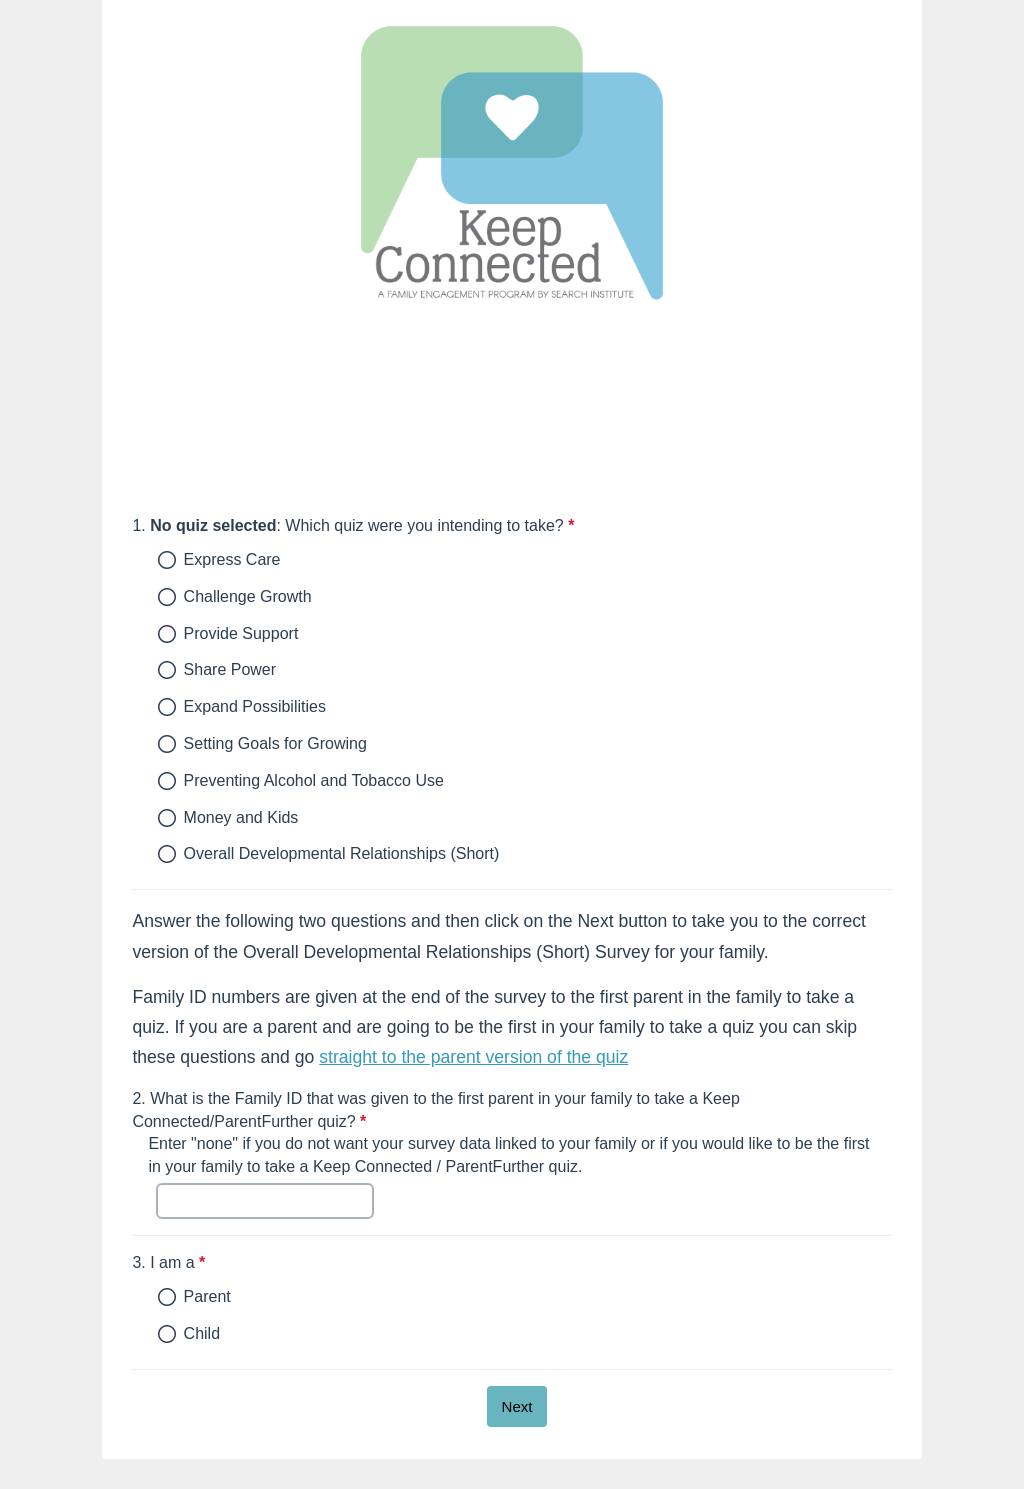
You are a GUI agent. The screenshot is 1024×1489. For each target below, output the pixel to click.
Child (202, 1333)
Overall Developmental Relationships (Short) (342, 853)
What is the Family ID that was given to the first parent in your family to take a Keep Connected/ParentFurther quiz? (435, 1109)
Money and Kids (241, 817)
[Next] (517, 1406)
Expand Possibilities (255, 706)
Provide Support (241, 633)
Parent (207, 1296)
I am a (266, 1262)
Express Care (232, 559)
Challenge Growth (248, 596)
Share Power (230, 669)
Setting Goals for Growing (275, 743)
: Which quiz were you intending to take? (450, 525)
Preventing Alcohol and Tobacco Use (314, 780)
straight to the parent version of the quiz (473, 1057)
